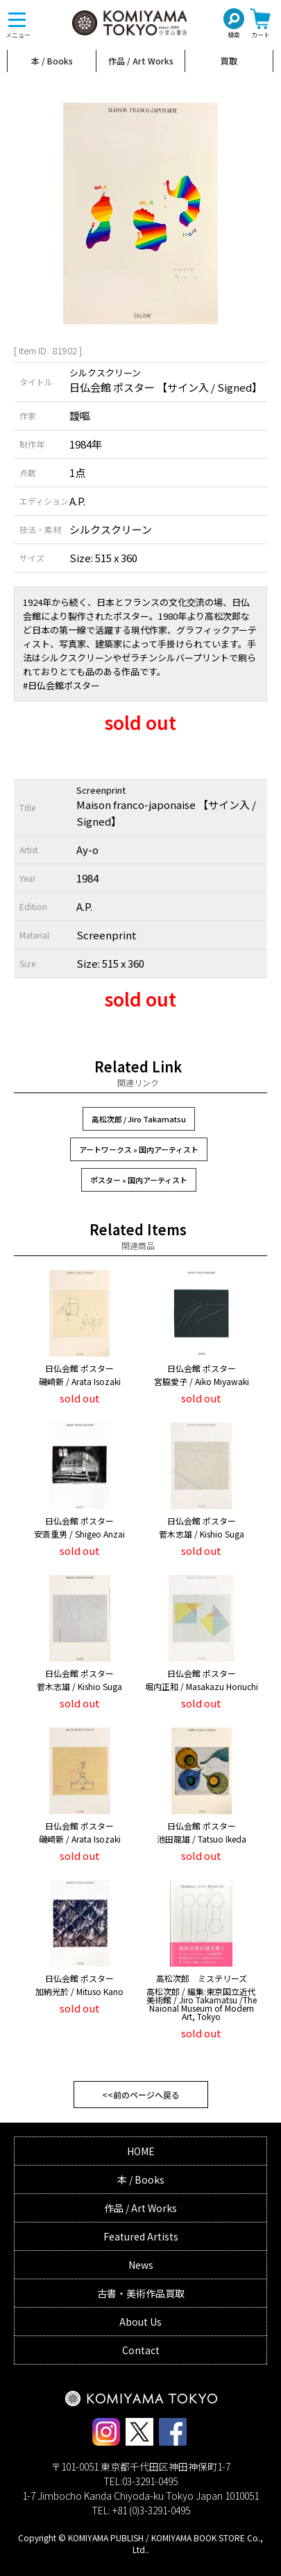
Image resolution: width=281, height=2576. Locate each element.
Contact (141, 2350)
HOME (141, 2151)
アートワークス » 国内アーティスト (138, 1149)
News (140, 2265)
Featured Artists (140, 2236)
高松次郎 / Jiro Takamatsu (139, 1118)
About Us (140, 2322)
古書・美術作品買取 (141, 2293)
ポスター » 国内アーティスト (138, 1179)
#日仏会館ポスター (61, 685)
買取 (229, 61)
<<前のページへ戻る (141, 2094)
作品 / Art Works (140, 61)
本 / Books (52, 61)
